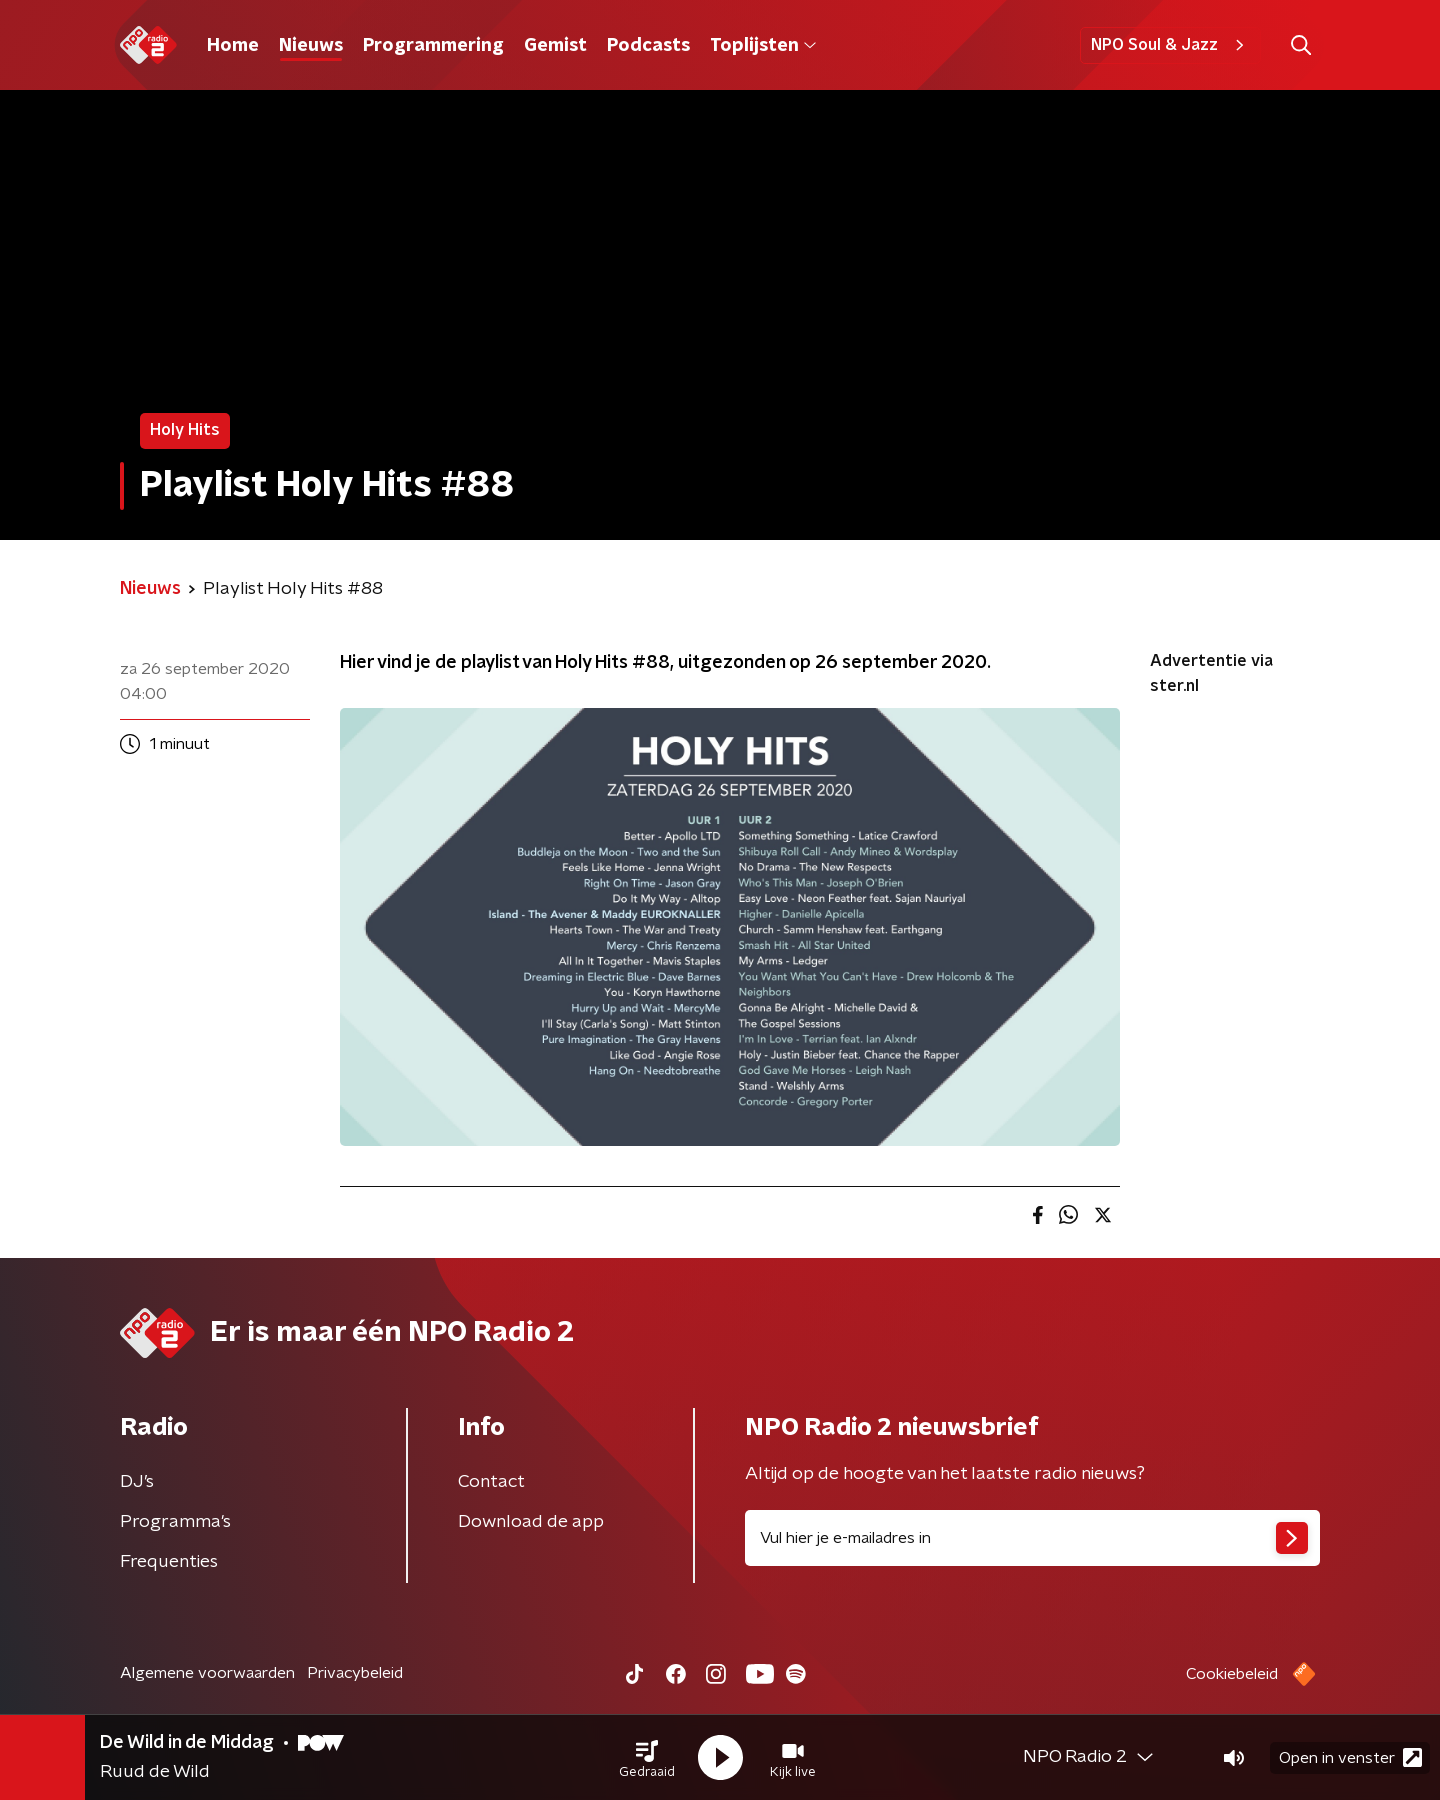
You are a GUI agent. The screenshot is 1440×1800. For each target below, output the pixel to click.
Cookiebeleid (1232, 1674)
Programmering (433, 46)
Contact (491, 1482)
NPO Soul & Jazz (1170, 45)
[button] (647, 1758)
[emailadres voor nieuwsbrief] (1032, 1538)
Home (233, 46)
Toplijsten (763, 46)
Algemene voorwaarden (207, 1673)
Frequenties (169, 1562)
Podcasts (648, 46)
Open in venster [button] (1350, 1757)
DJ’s (137, 1482)
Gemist (555, 46)
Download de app (531, 1522)
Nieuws (311, 46)
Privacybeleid (355, 1673)
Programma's (175, 1522)
